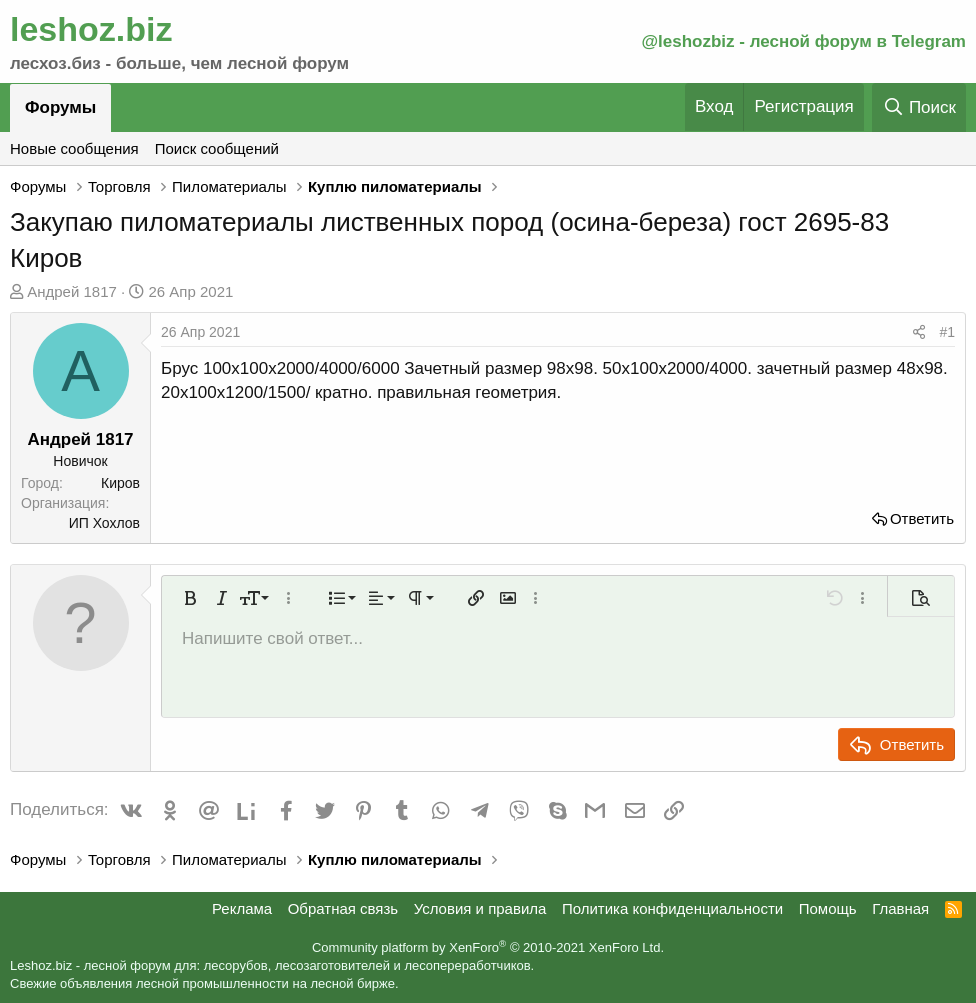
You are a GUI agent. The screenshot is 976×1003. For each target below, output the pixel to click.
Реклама (242, 908)
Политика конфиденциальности (672, 908)
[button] (190, 598)
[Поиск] (919, 107)
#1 (947, 332)
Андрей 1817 (72, 291)
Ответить (922, 518)
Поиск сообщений (217, 148)
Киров (120, 483)
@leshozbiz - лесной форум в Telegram (803, 41)
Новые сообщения (74, 148)
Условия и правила (480, 908)
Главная (900, 908)
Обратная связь (343, 908)
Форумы (60, 107)
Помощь (828, 908)
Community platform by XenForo (488, 947)
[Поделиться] (919, 333)
